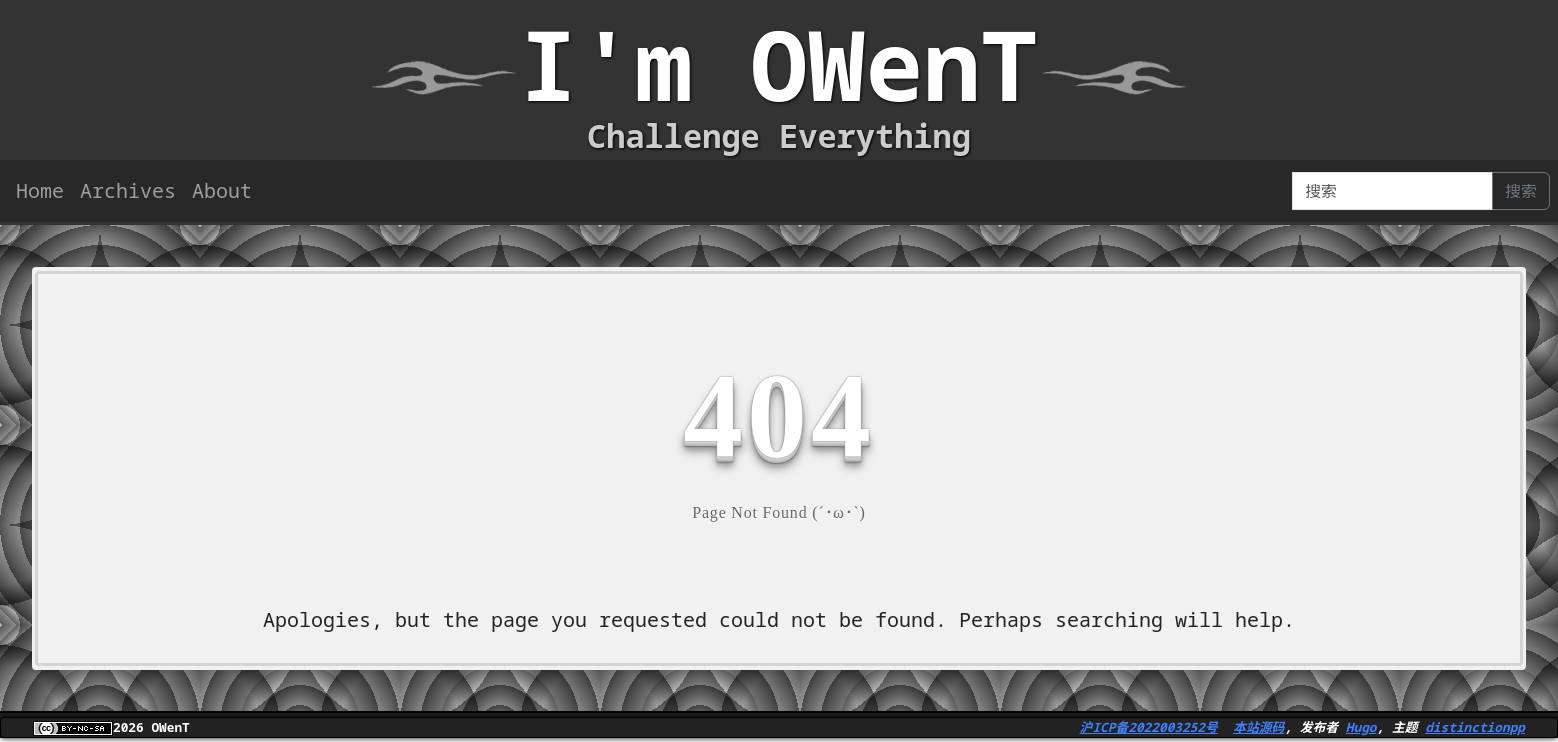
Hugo (1361, 727)
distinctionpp (1475, 727)
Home (40, 190)
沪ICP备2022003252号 (1149, 727)
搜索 (1521, 191)
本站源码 (1258, 727)
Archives (128, 190)
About (222, 190)
